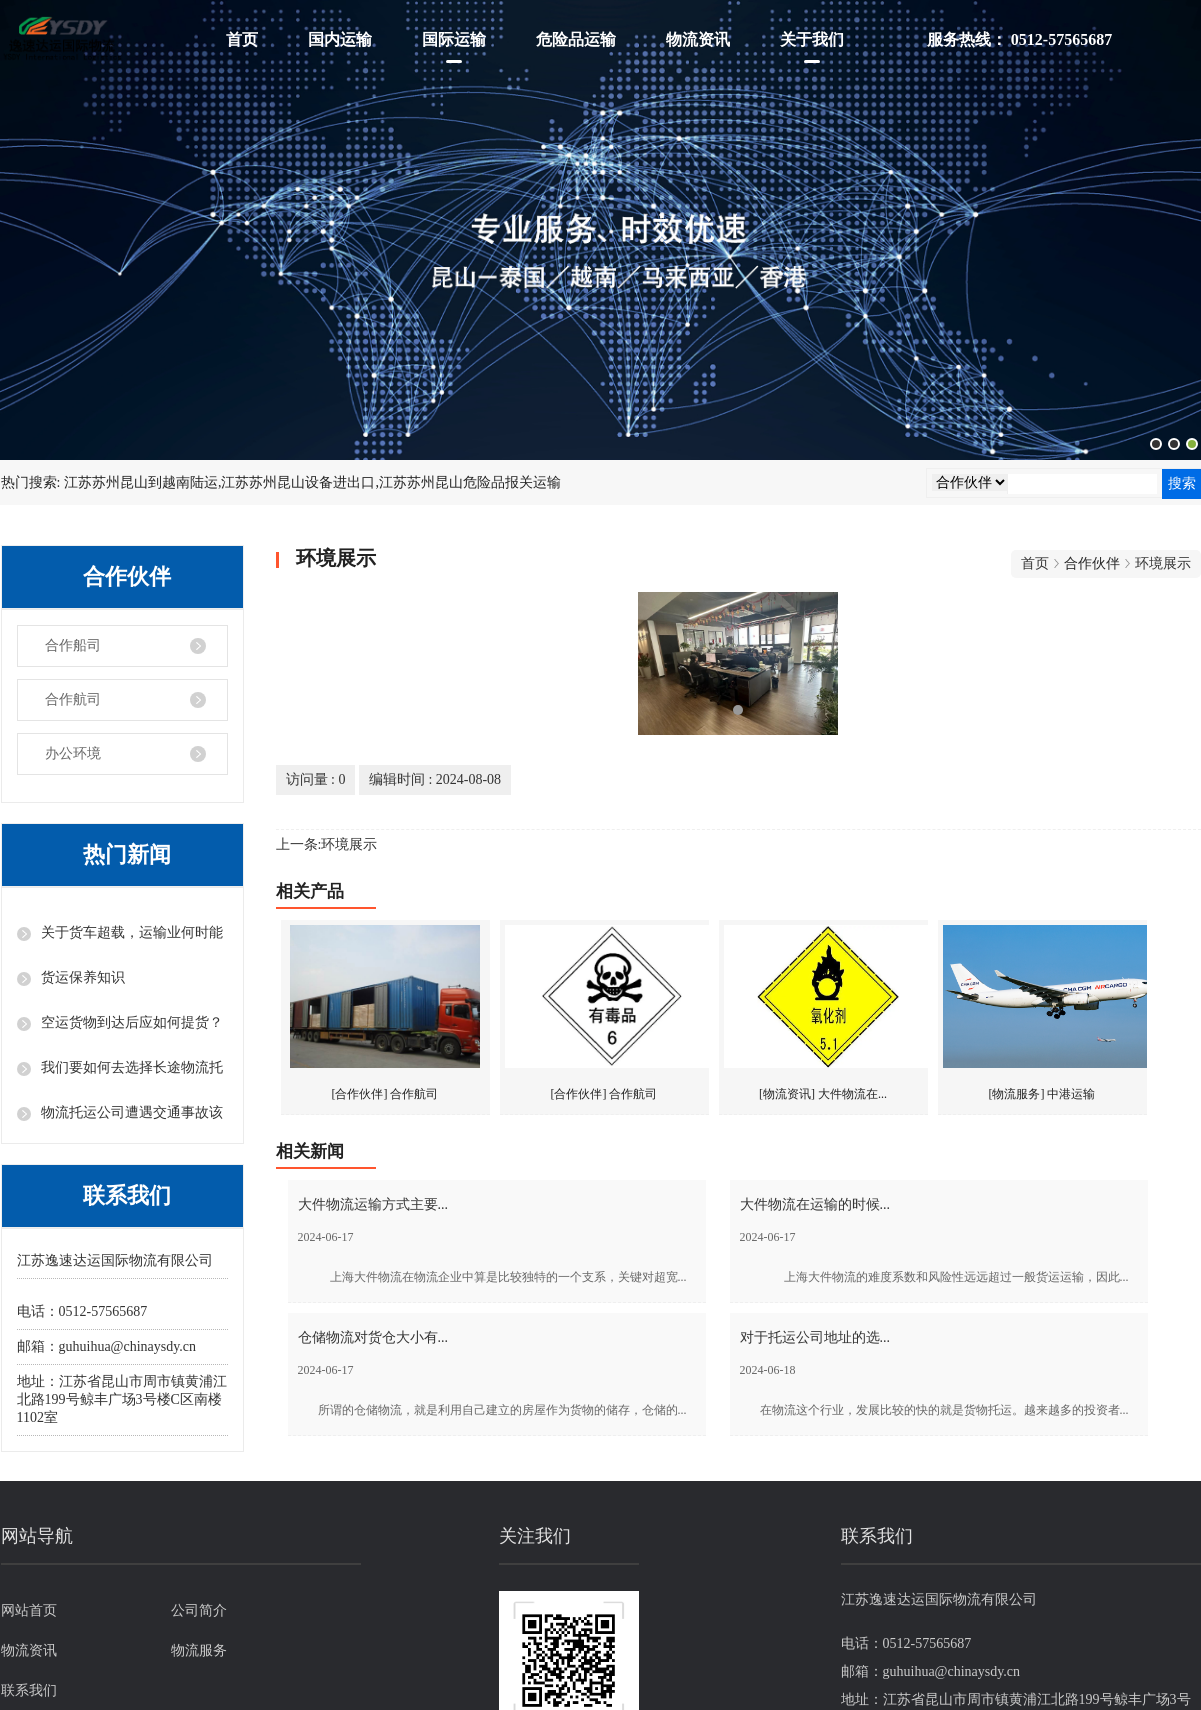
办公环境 (73, 753)
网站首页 (29, 1610)
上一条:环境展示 (327, 844)
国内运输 (340, 39)
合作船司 (73, 645)
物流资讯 (698, 39)
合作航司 (73, 699)
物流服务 (199, 1650)
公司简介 (199, 1610)
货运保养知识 (83, 977)
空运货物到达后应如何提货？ (132, 1022)
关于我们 (812, 39)
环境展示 (1163, 563)
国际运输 (454, 39)
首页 (242, 39)
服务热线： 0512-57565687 (1019, 39)
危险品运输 (576, 39)
